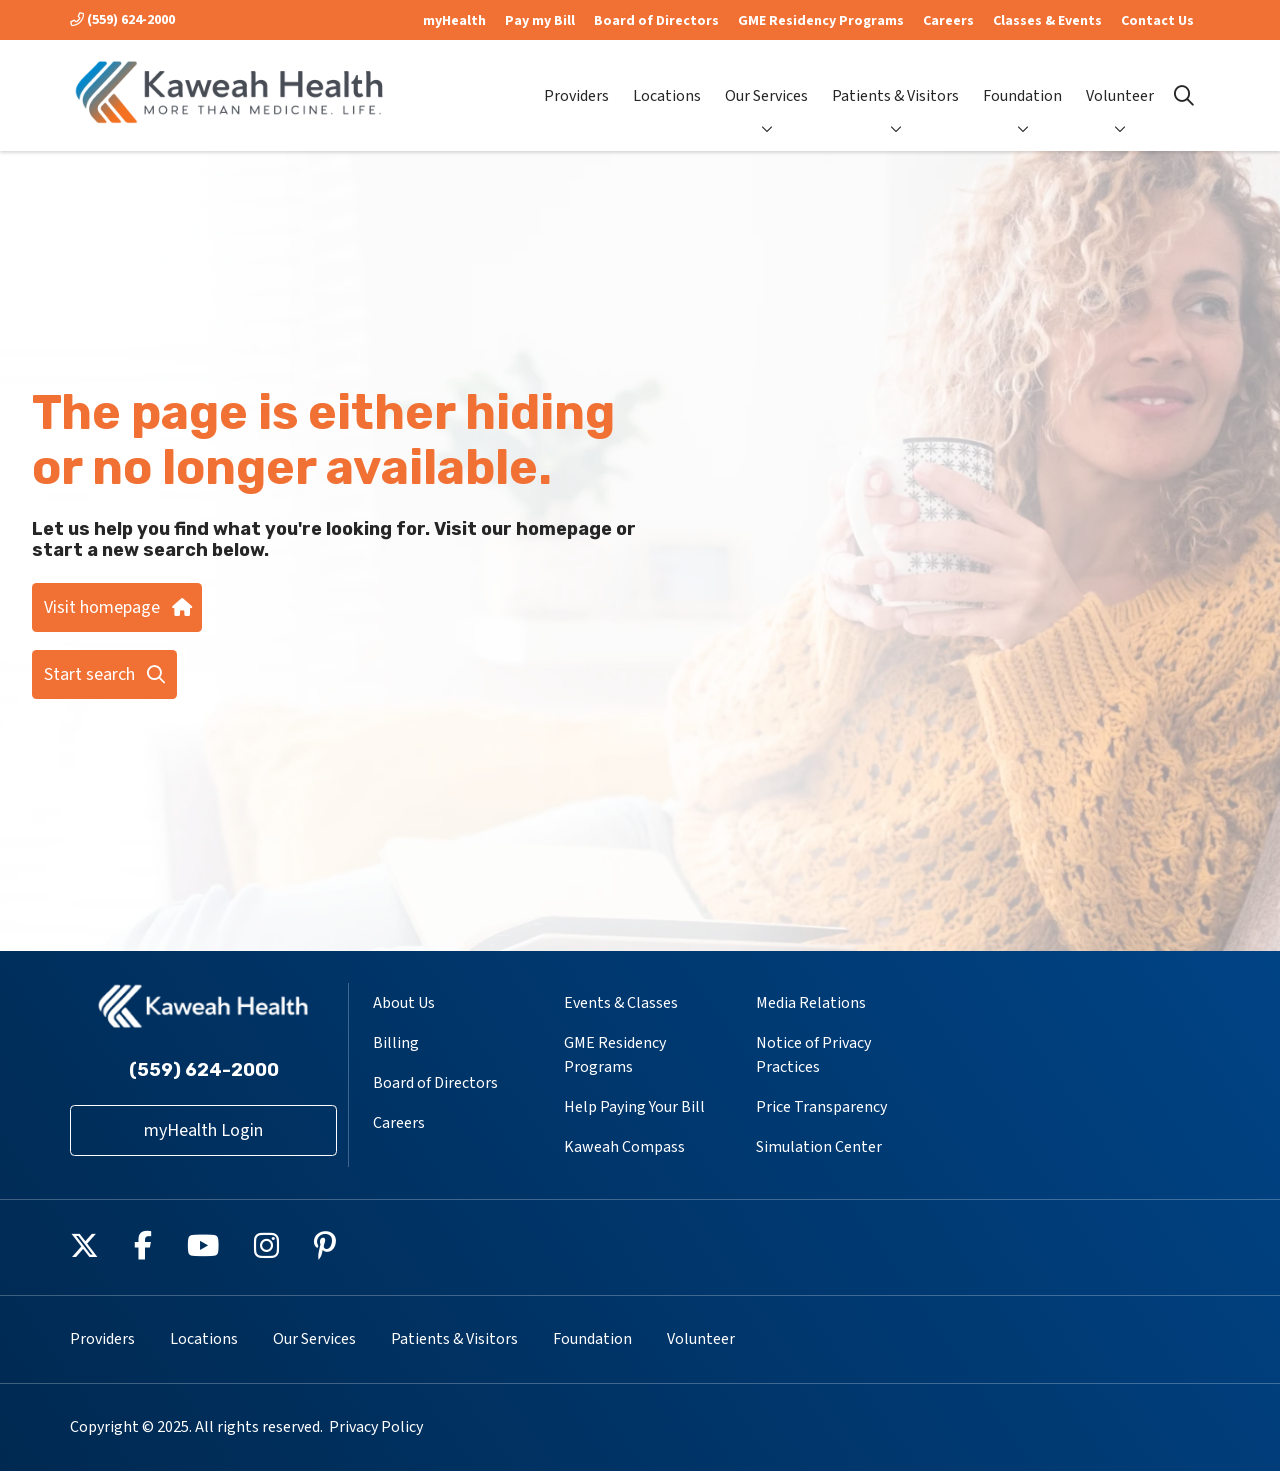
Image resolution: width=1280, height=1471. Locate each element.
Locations (667, 79)
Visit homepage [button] (117, 607)
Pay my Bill (540, 21)
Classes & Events (1047, 21)
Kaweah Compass (624, 1147)
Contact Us (1157, 21)
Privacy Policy (376, 1427)
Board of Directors (656, 21)
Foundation (1022, 79)
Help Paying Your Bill (634, 1107)
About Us (404, 1003)
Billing (396, 1043)
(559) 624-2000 (122, 20)
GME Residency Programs (821, 21)
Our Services (766, 79)
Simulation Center (819, 1147)
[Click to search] (1184, 96)
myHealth (454, 21)
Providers (576, 79)
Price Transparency (821, 1107)
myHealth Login (203, 1130)
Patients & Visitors (895, 79)
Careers (948, 21)
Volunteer (1120, 79)
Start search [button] (104, 674)
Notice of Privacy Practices (813, 1055)
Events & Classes (621, 1003)
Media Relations (811, 1003)
